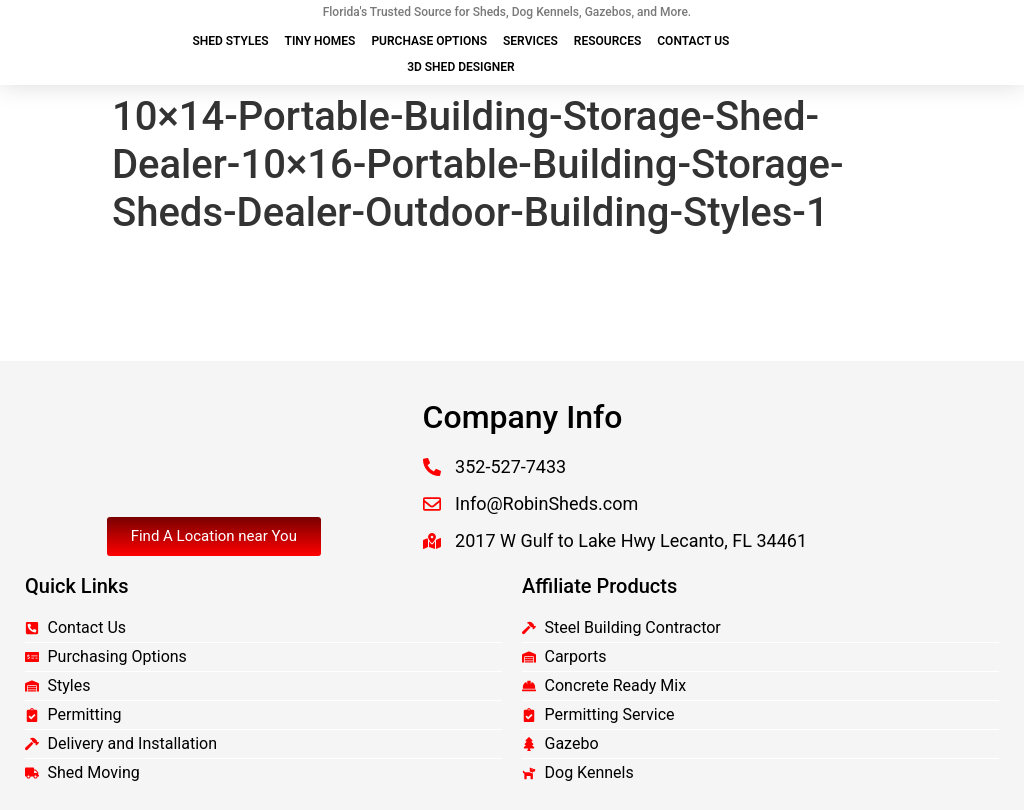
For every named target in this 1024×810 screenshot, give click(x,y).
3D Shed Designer (460, 67)
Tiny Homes (320, 41)
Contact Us (693, 41)
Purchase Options (429, 41)
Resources (607, 41)
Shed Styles (230, 41)
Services (530, 41)
